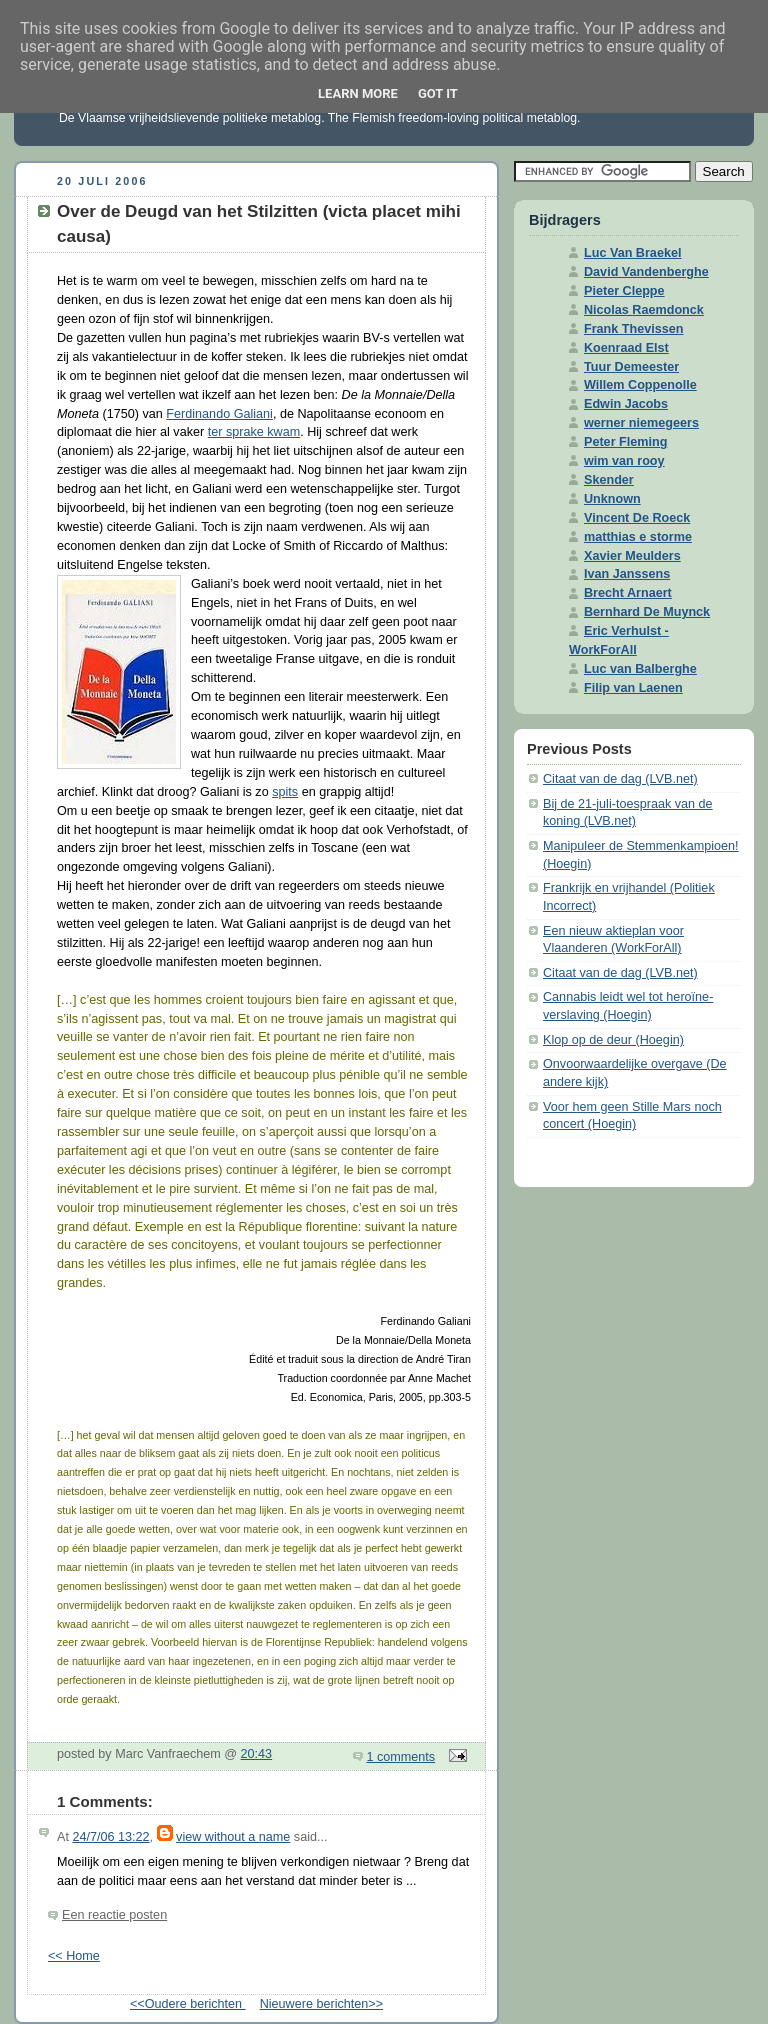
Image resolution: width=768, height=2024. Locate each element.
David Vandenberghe (646, 272)
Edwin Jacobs (626, 404)
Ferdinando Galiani (219, 414)
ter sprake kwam (254, 432)
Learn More (358, 93)
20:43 (257, 1754)
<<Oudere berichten (188, 2004)
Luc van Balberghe (640, 669)
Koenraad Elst (626, 348)
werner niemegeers (641, 423)
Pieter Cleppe (624, 291)
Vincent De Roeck (637, 518)
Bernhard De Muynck (647, 612)
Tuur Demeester (631, 367)
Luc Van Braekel (632, 253)
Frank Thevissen (634, 329)
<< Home (74, 1956)
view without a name (233, 1837)
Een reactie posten (114, 1915)
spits (285, 792)
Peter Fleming (625, 442)
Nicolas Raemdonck (644, 310)
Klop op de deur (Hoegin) (613, 1040)
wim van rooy (624, 461)
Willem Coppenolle (640, 385)
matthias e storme (638, 537)
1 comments (401, 1757)
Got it (438, 93)
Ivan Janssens (627, 574)
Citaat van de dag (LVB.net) (620, 779)
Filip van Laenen (633, 688)
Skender (609, 480)
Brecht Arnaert (628, 593)
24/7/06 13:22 (110, 1837)
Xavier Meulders (632, 556)
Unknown (612, 499)
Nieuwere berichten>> (321, 2004)
